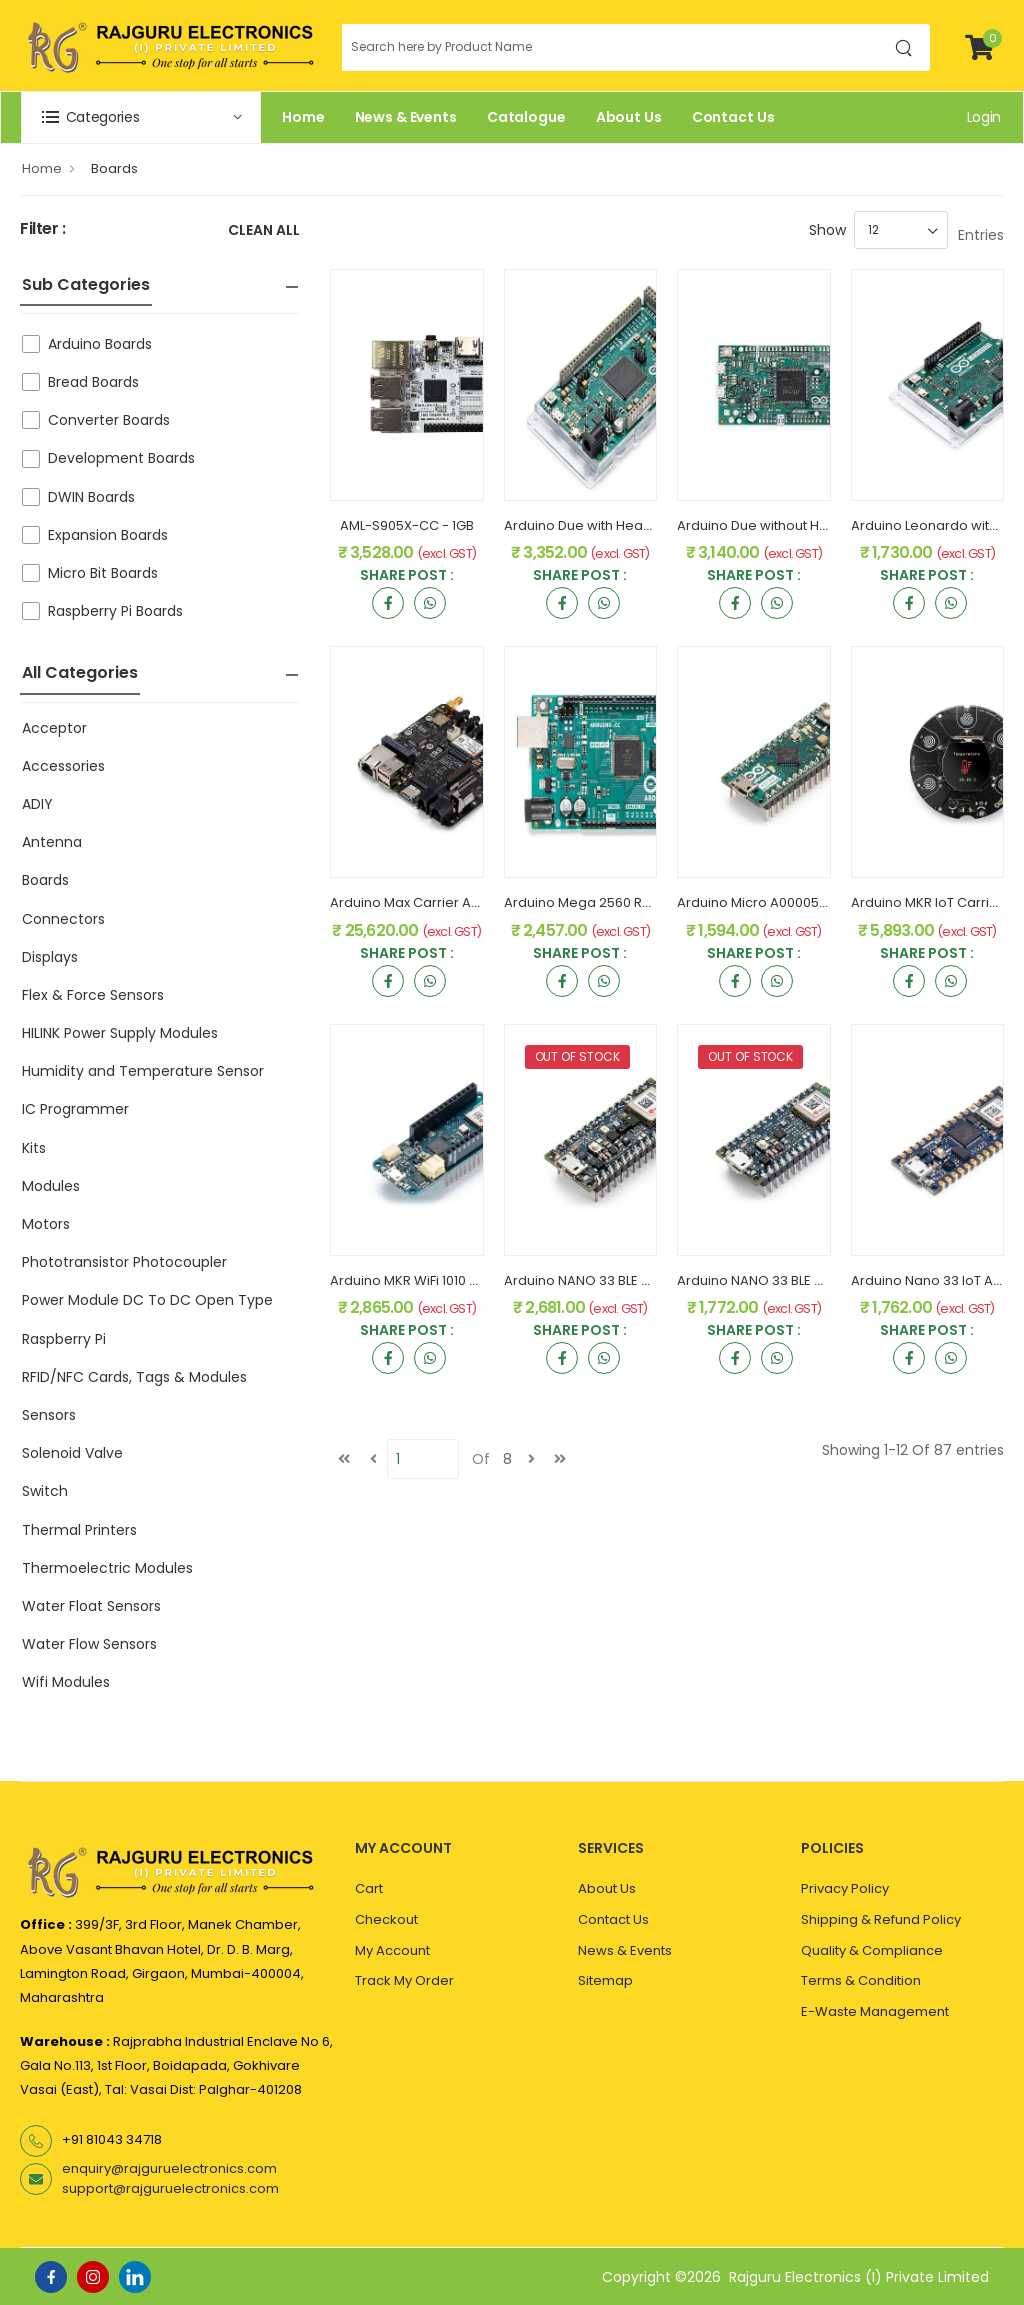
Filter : (43, 229)
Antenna (52, 842)
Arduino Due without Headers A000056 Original (829, 525)
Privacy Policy (845, 1888)
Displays (50, 957)
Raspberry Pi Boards (115, 611)
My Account (392, 1950)
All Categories (80, 672)
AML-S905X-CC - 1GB (407, 525)
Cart (369, 1888)
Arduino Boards (100, 344)
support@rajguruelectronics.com (170, 2188)
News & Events (406, 117)
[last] (560, 1459)
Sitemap (605, 1980)
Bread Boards (93, 382)
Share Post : (407, 576)
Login (984, 117)
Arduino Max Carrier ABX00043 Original (456, 902)
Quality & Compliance (872, 1950)
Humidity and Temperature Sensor (143, 1071)
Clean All (264, 231)
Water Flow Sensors (89, 1644)
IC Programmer (75, 1109)
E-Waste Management (875, 2011)
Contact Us (733, 117)
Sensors (49, 1415)
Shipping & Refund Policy (881, 1919)
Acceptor (54, 728)
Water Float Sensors (91, 1606)
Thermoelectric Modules (107, 1568)
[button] (141, 117)
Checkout (386, 1919)
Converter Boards (109, 420)
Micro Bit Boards (103, 573)
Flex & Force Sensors (93, 995)
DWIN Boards (91, 497)
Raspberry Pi (64, 1339)
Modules (51, 1186)
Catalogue (526, 117)
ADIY (37, 804)
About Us (629, 117)
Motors (46, 1224)
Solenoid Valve (72, 1453)
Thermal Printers (79, 1530)
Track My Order (404, 1980)
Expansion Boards (108, 535)
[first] (344, 1459)
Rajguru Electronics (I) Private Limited (859, 2277)
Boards (114, 168)
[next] (531, 1459)
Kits (34, 1148)
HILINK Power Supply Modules (120, 1033)
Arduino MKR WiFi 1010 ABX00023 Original (459, 1280)
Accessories (63, 766)
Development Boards (121, 458)
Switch (45, 1491)
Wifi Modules (66, 1682)
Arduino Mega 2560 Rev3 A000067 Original (641, 902)
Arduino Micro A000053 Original (779, 902)
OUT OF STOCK (577, 1056)
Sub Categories (86, 284)
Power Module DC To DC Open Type (147, 1300)
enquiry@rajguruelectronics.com (169, 2168)
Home (303, 117)
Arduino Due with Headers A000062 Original (645, 525)
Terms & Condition (861, 1980)
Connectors (63, 919)
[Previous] (373, 1459)
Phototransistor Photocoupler (124, 1262)
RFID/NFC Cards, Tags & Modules (134, 1377)
